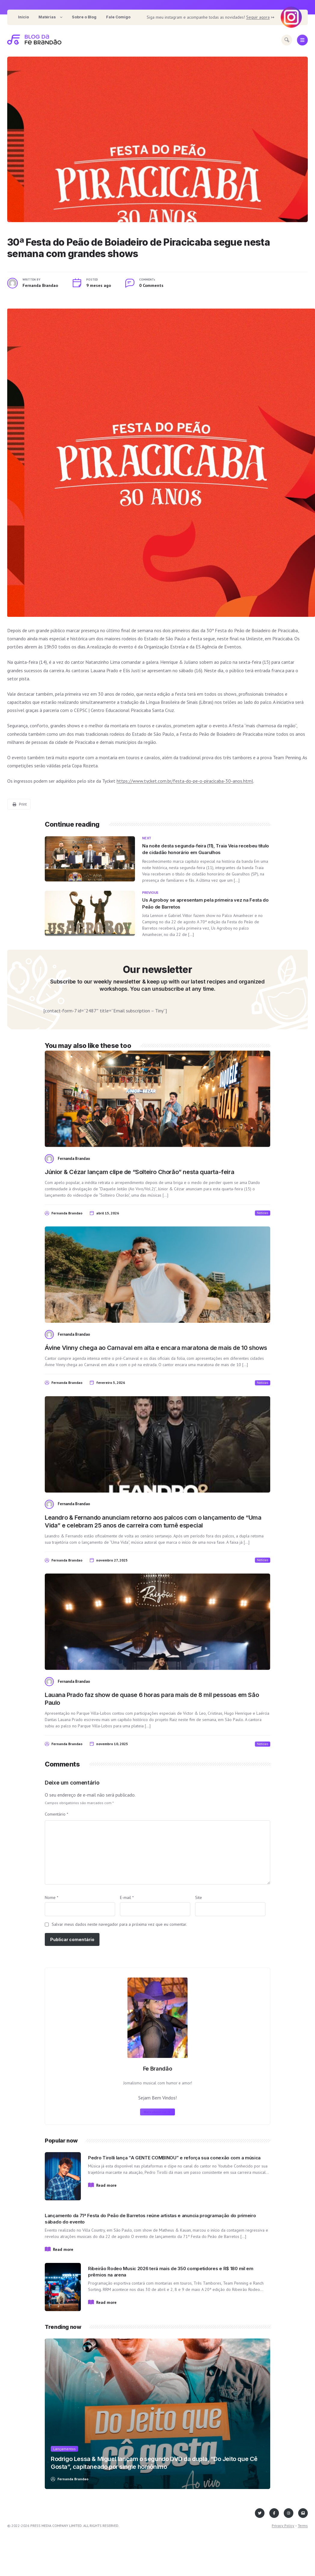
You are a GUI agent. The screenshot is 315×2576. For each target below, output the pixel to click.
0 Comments (151, 285)
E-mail (127, 1897)
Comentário (56, 1814)
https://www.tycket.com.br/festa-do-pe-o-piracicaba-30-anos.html (185, 781)
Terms (303, 2525)
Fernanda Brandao (40, 285)
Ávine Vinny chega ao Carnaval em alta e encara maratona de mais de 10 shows (156, 1347)
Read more (106, 2185)
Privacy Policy (283, 2525)
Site (198, 1897)
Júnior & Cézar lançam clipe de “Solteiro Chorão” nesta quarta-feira (139, 1172)
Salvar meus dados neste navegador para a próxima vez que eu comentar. (119, 1924)
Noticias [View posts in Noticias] (262, 1213)
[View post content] (157, 139)
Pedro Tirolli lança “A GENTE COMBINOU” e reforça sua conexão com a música (174, 2158)
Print (20, 804)
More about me (157, 2112)
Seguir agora (258, 17)
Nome (51, 1897)
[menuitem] (23, 17)
